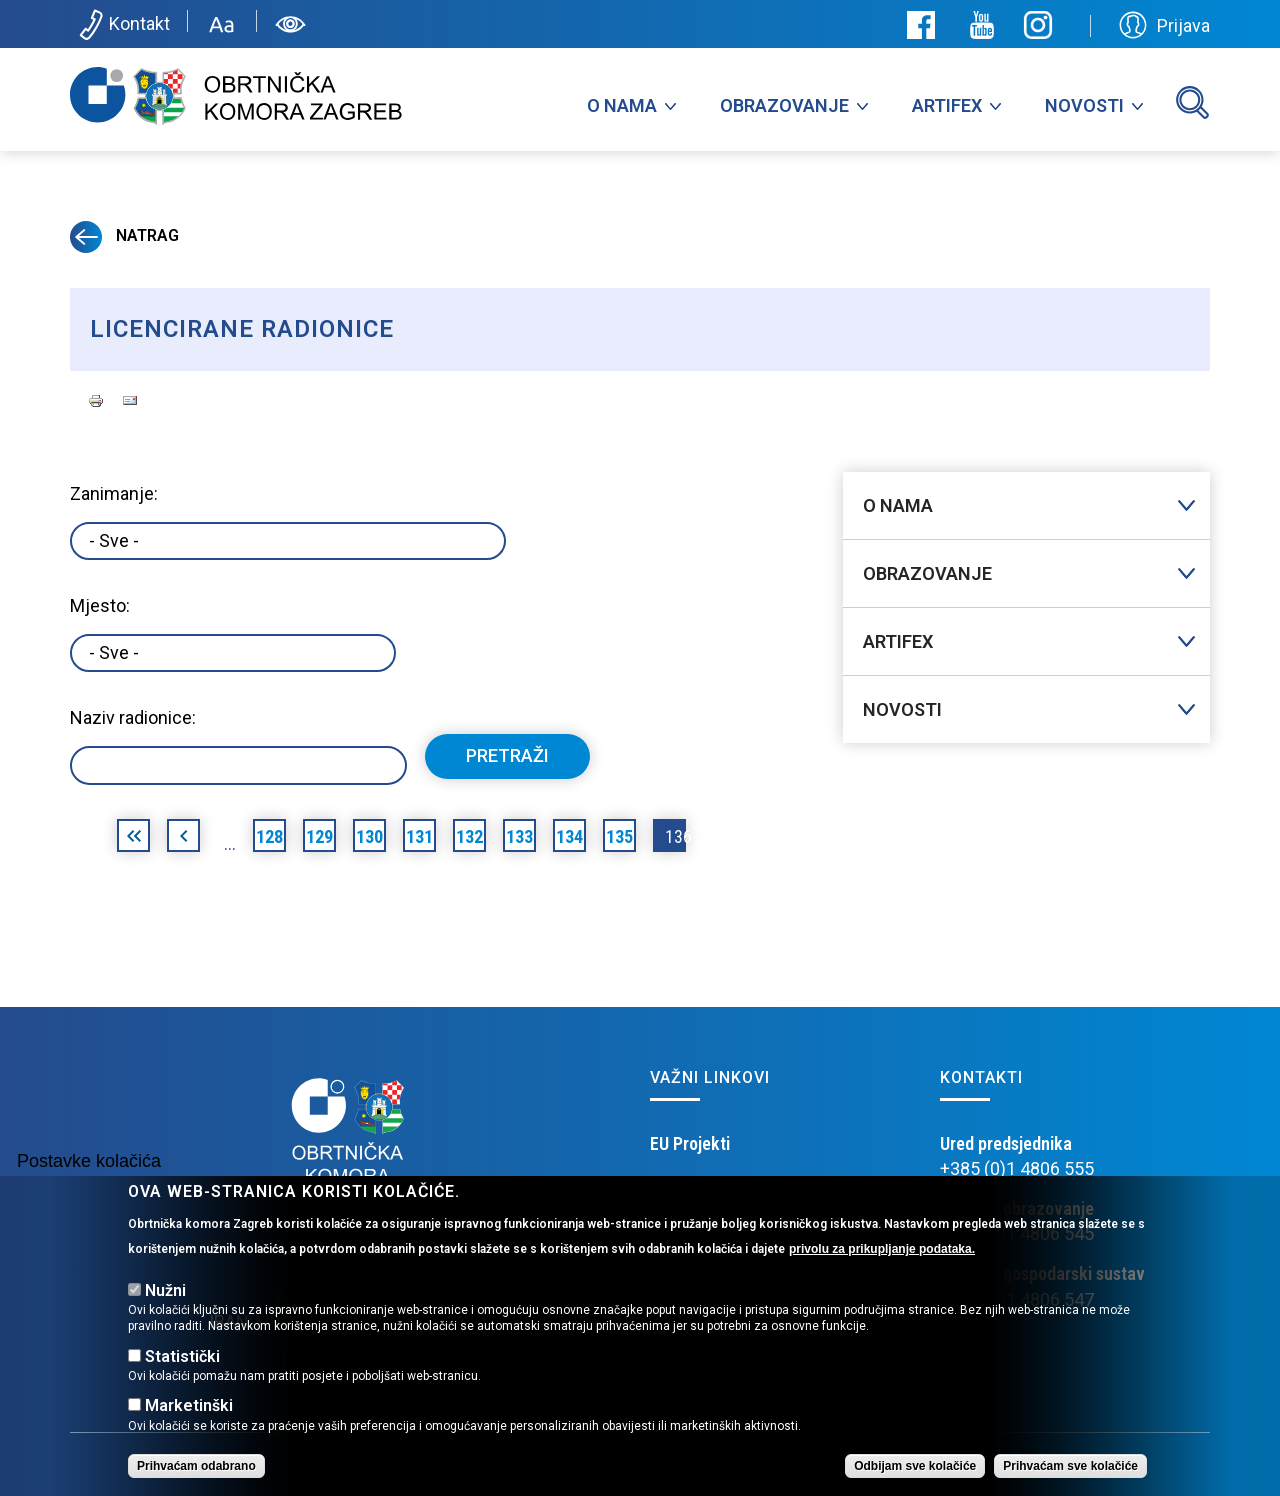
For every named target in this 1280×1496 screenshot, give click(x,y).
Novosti (1084, 105)
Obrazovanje (784, 105)
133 (519, 836)
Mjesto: (100, 605)
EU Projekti (690, 1143)
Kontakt (122, 25)
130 (369, 836)
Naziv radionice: (133, 717)
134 (569, 836)
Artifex (947, 105)
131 (419, 836)
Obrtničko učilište (713, 1193)
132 (469, 836)
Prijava (1164, 25)
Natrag (124, 235)
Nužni (165, 1312)
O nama (622, 105)
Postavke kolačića (89, 1183)
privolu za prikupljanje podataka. (882, 1270)
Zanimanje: (114, 493)
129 (319, 836)
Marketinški (189, 1427)
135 (619, 836)
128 (269, 836)
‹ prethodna (183, 839)
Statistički (182, 1377)
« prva (133, 839)
